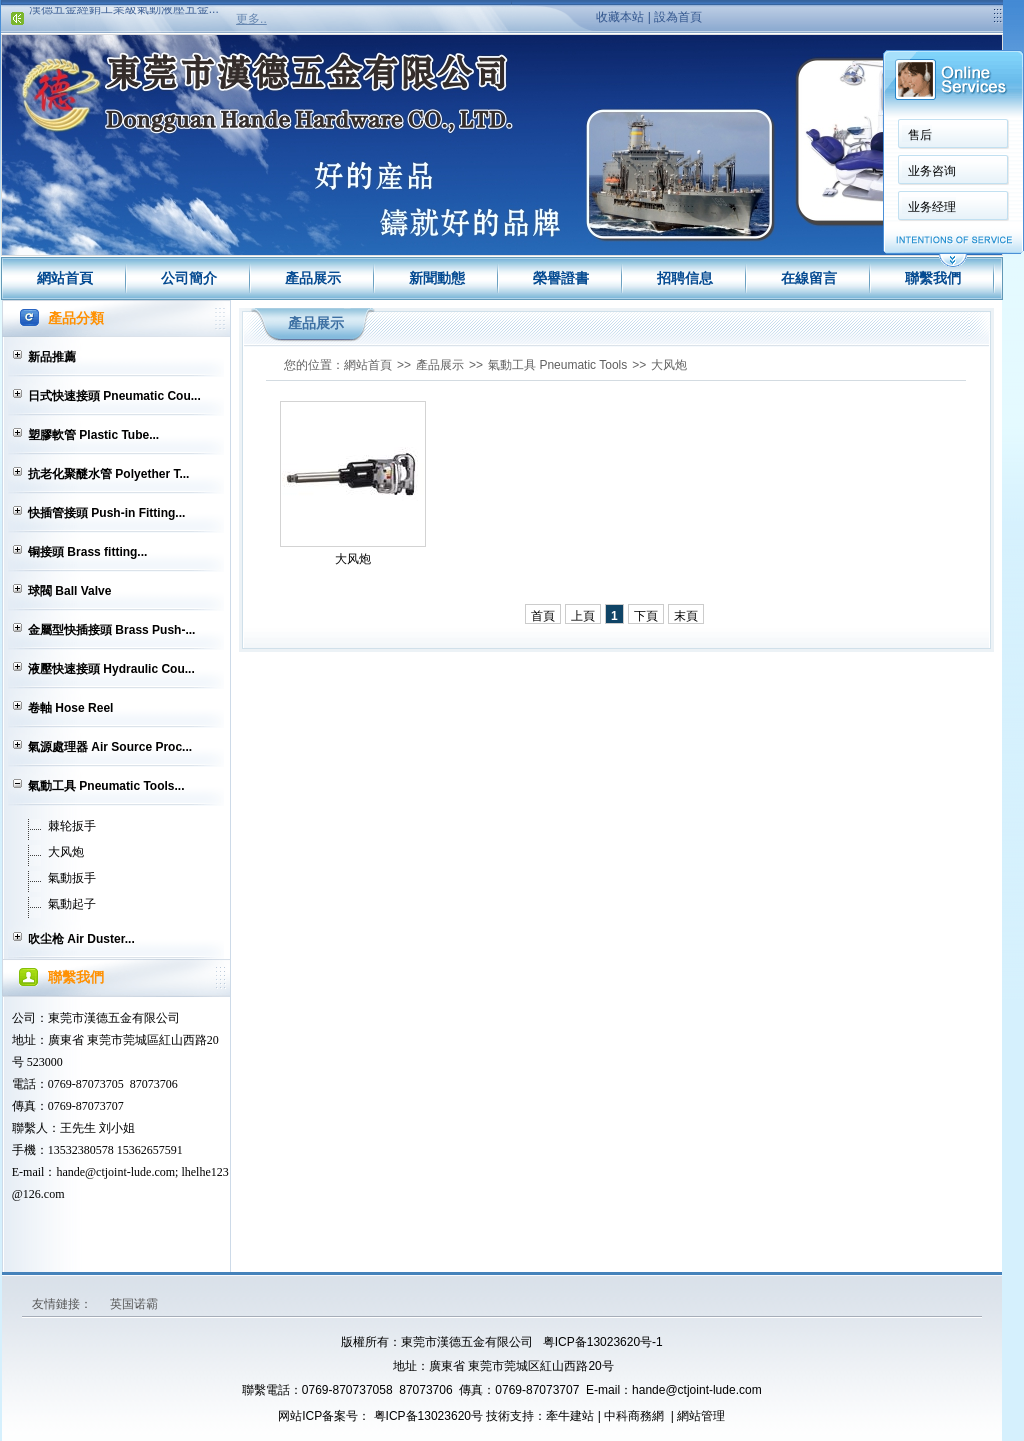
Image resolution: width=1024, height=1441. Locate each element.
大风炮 (66, 852)
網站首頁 (65, 278)
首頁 (543, 616)
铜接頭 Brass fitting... (87, 552)
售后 (920, 135)
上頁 (583, 616)
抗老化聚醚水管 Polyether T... (108, 474)
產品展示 (313, 278)
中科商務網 (634, 1416)
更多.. (251, 19)
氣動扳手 (72, 878)
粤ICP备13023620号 (426, 1416)
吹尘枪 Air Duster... (81, 939)
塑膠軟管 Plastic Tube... (93, 435)
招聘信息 (685, 278)
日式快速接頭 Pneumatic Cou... (114, 396)
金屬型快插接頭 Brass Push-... (111, 630)
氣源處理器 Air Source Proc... (110, 747)
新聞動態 (437, 278)
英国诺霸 (134, 1304)
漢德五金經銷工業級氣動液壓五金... (124, 14)
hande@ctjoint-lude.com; (117, 1172)
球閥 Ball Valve (69, 591)
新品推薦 (52, 357)
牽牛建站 (570, 1416)
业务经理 (932, 207)
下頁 (646, 616)
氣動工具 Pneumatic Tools (557, 365)
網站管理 (701, 1416)
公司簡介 (189, 278)
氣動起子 (72, 904)
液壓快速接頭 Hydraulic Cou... (111, 669)
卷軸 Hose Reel (70, 708)
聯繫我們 (933, 278)
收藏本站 (620, 17)
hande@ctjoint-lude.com (697, 1390)
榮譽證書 (561, 278)
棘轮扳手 (72, 826)
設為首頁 (678, 17)
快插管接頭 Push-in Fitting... (106, 513)
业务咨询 (932, 171)
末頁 (686, 616)
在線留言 (809, 278)
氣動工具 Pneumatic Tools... (106, 786)
